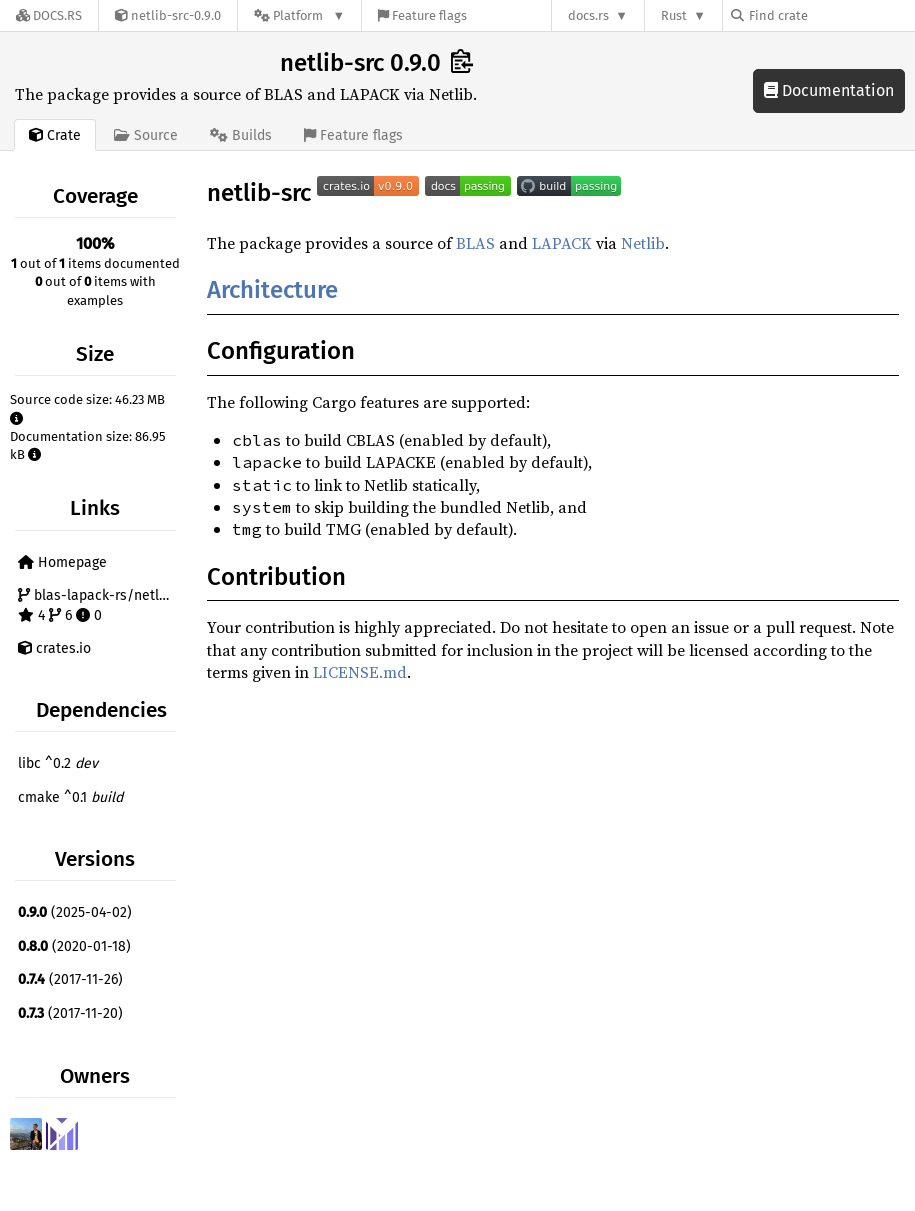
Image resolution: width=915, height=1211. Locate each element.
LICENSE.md (360, 672)
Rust (674, 15)
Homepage (62, 562)
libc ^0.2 (58, 763)
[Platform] (299, 15)
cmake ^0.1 (70, 797)
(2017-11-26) (70, 979)
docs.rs (588, 15)
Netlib (643, 243)
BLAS (475, 243)
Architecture (272, 290)
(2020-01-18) (74, 946)
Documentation (829, 90)
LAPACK (562, 243)
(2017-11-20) (70, 1013)
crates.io (54, 648)
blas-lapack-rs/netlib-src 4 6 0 (99, 605)
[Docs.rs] (49, 15)
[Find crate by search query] (831, 15)
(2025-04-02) (75, 912)
